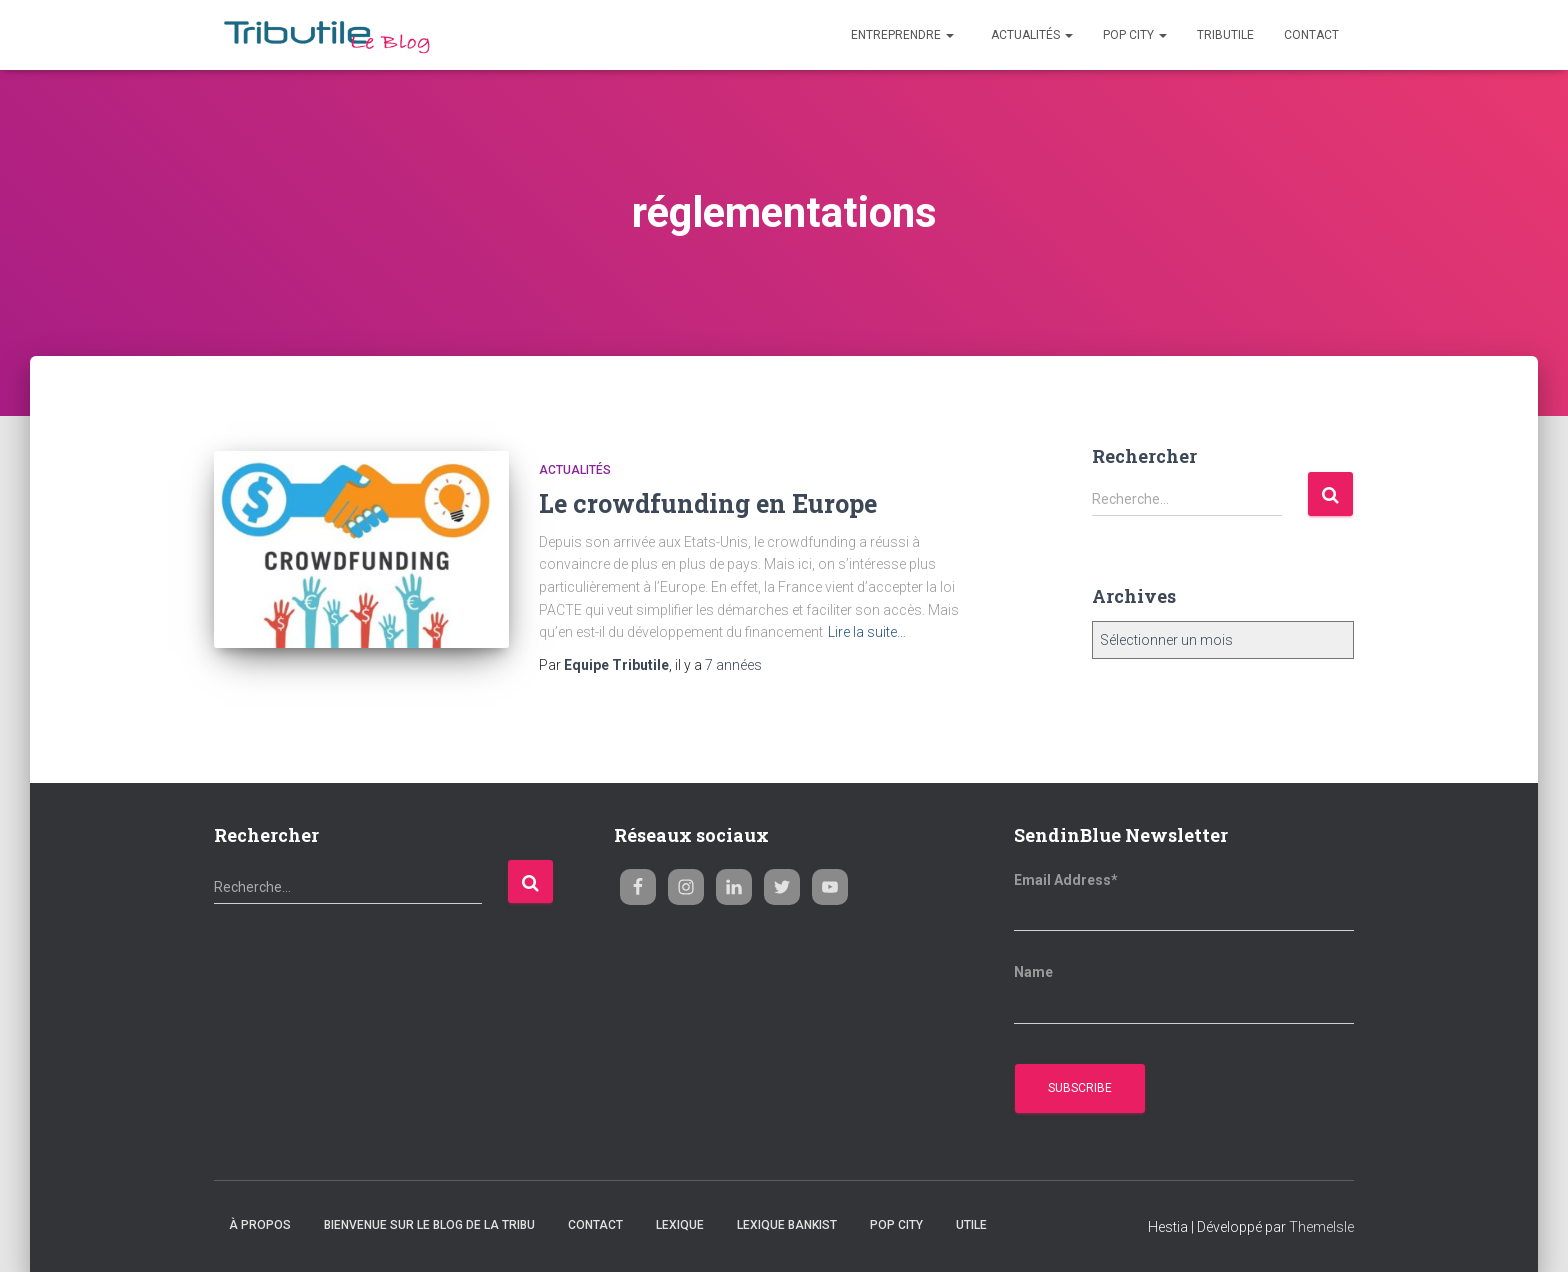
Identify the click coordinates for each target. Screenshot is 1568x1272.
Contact (1311, 35)
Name (1033, 972)
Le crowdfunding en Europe (708, 503)
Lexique (680, 1225)
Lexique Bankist (787, 1225)
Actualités (1030, 35)
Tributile (1225, 35)
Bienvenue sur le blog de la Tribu (429, 1225)
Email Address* (1066, 880)
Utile (971, 1225)
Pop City (1135, 35)
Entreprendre (901, 35)
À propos (260, 1225)
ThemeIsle (1321, 1227)
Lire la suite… (867, 632)
